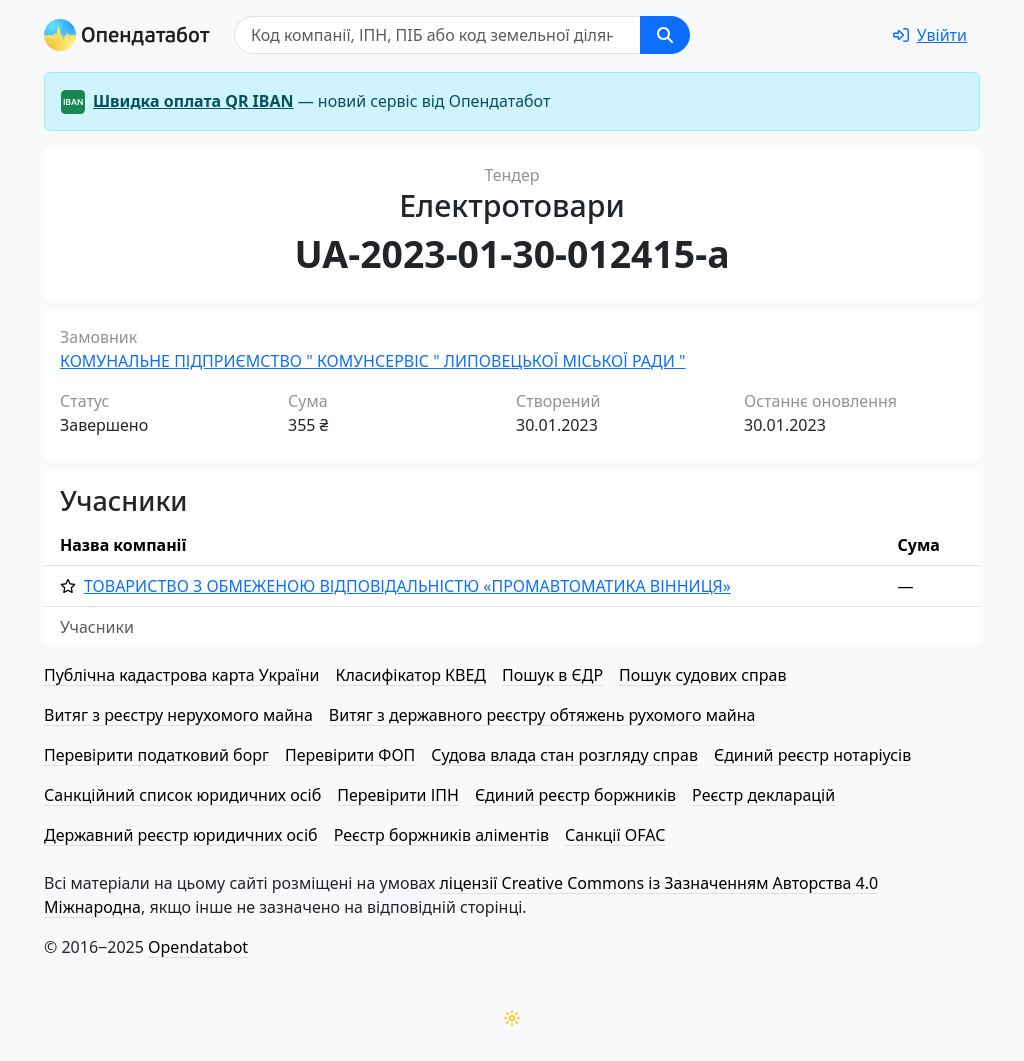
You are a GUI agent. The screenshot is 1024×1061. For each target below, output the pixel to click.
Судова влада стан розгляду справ (564, 755)
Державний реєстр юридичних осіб (181, 835)
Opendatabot (198, 947)
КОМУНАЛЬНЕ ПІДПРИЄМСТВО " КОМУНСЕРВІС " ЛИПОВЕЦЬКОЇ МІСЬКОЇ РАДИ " (373, 361)
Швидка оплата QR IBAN (193, 101)
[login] (930, 35)
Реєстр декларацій (763, 795)
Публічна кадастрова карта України (181, 675)
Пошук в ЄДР (552, 675)
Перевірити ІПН (398, 795)
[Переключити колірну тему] (512, 1018)
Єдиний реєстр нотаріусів (812, 755)
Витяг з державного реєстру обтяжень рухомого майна (542, 715)
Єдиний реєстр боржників (575, 795)
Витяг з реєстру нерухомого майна (178, 715)
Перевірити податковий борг (156, 755)
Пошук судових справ (702, 675)
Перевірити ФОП (350, 755)
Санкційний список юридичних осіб (182, 795)
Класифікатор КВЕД (410, 675)
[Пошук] (437, 35)
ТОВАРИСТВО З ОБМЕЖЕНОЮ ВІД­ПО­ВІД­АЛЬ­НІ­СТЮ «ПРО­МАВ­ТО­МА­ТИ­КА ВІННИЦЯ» (407, 586)
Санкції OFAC (615, 835)
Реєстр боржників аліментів (441, 835)
